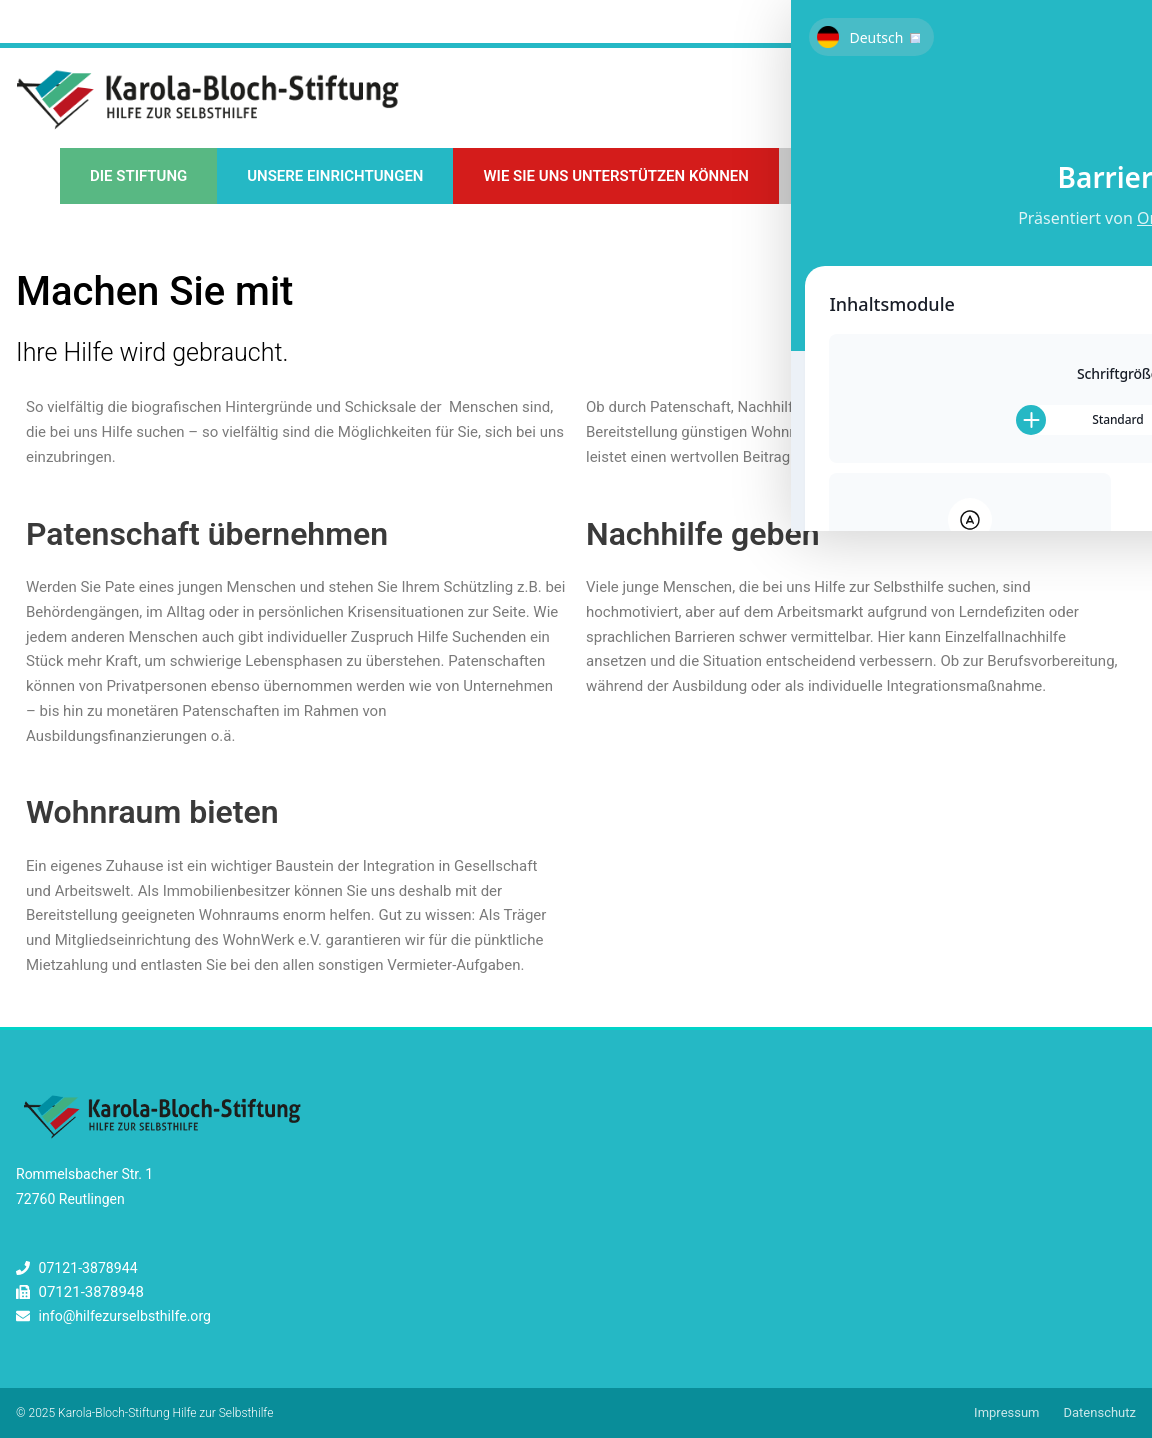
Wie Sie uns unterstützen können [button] (615, 178)
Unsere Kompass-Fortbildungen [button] (935, 178)
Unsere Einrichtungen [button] (335, 178)
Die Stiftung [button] (138, 178)
